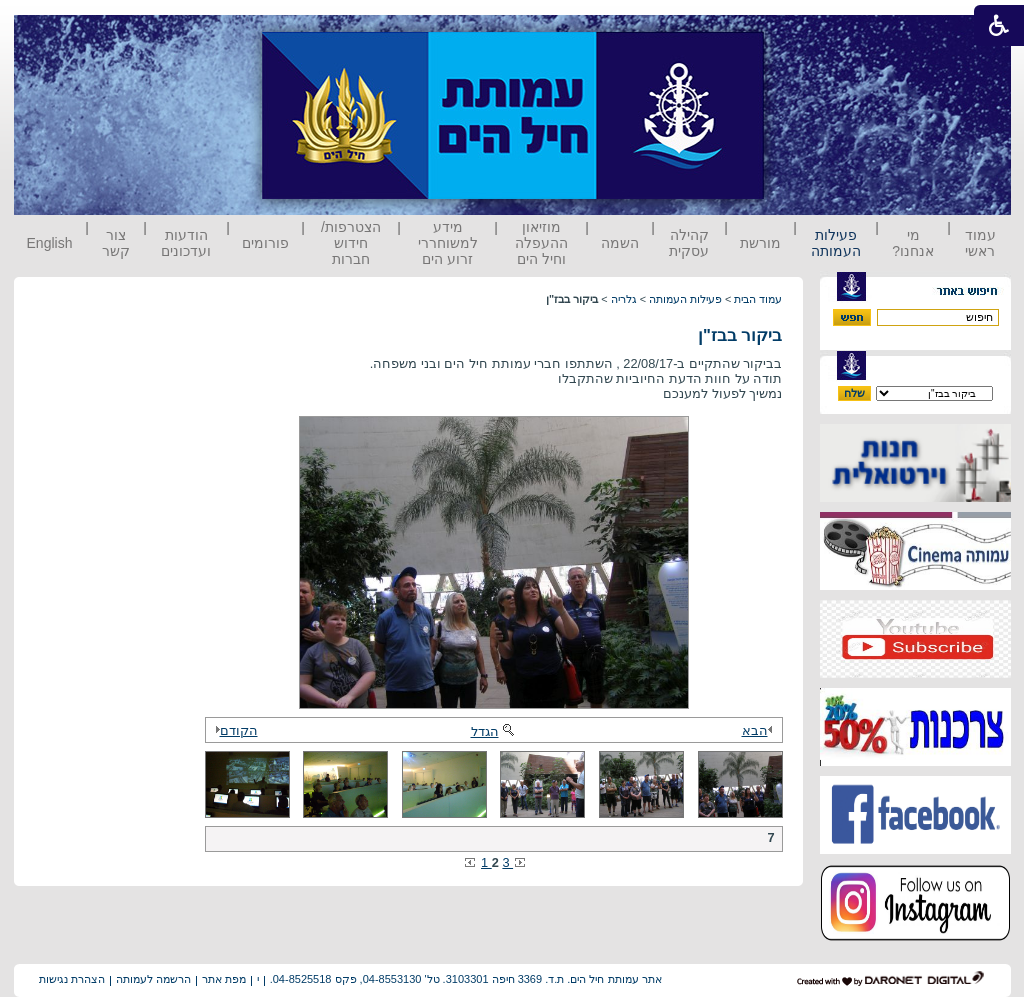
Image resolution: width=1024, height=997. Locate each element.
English (50, 243)
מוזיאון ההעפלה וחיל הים (541, 243)
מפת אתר (224, 979)
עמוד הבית (758, 299)
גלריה (624, 299)
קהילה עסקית (689, 243)
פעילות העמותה (836, 243)
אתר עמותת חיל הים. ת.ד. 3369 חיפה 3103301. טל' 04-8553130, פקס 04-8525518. (466, 979)
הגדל (494, 731)
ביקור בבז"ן (740, 335)
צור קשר (116, 243)
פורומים (265, 243)
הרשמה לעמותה (153, 979)
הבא (760, 730)
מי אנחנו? (913, 243)
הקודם (234, 730)
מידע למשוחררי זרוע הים (448, 243)
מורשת (760, 243)
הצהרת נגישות (72, 979)
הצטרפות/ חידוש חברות (351, 243)
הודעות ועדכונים (186, 243)
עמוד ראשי (980, 243)
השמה (620, 243)
